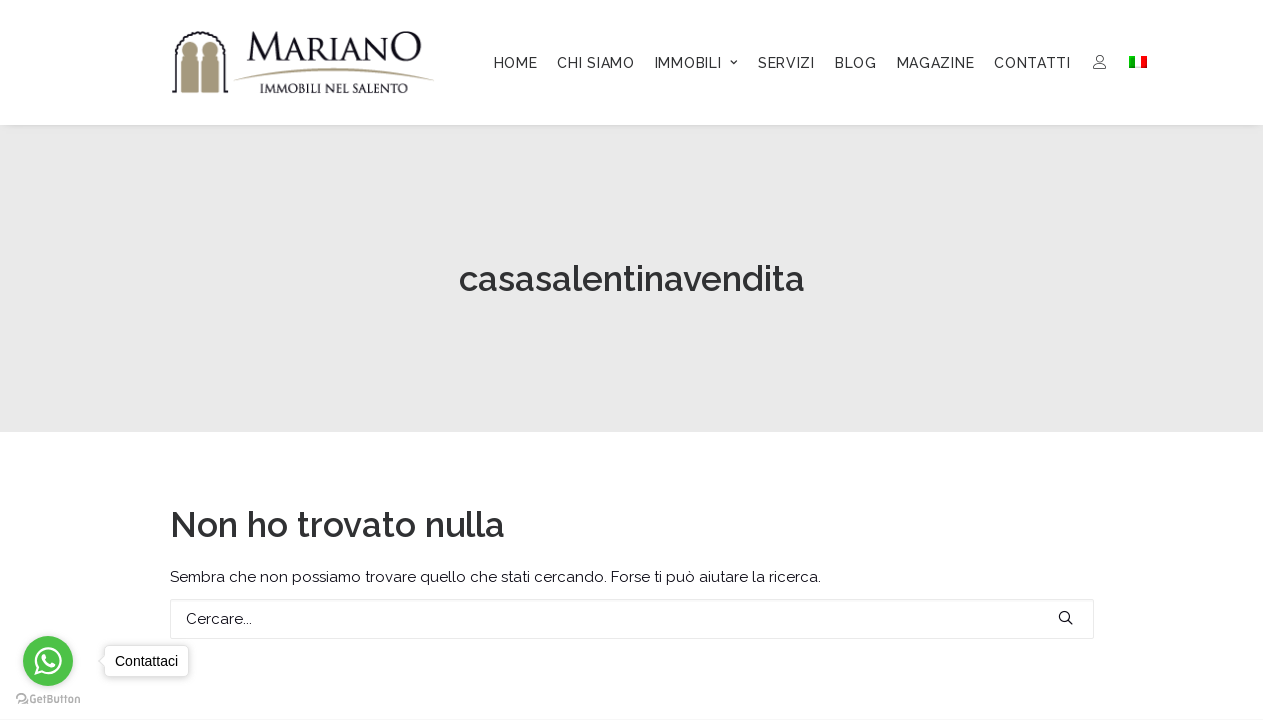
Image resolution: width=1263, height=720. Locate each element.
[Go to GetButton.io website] (48, 699)
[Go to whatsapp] (48, 661)
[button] (1065, 617)
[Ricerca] (632, 619)
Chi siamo (595, 63)
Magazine (936, 63)
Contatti (1032, 63)
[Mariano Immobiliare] (303, 62)
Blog (856, 63)
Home (516, 63)
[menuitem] (516, 63)
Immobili (696, 63)
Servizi (786, 63)
